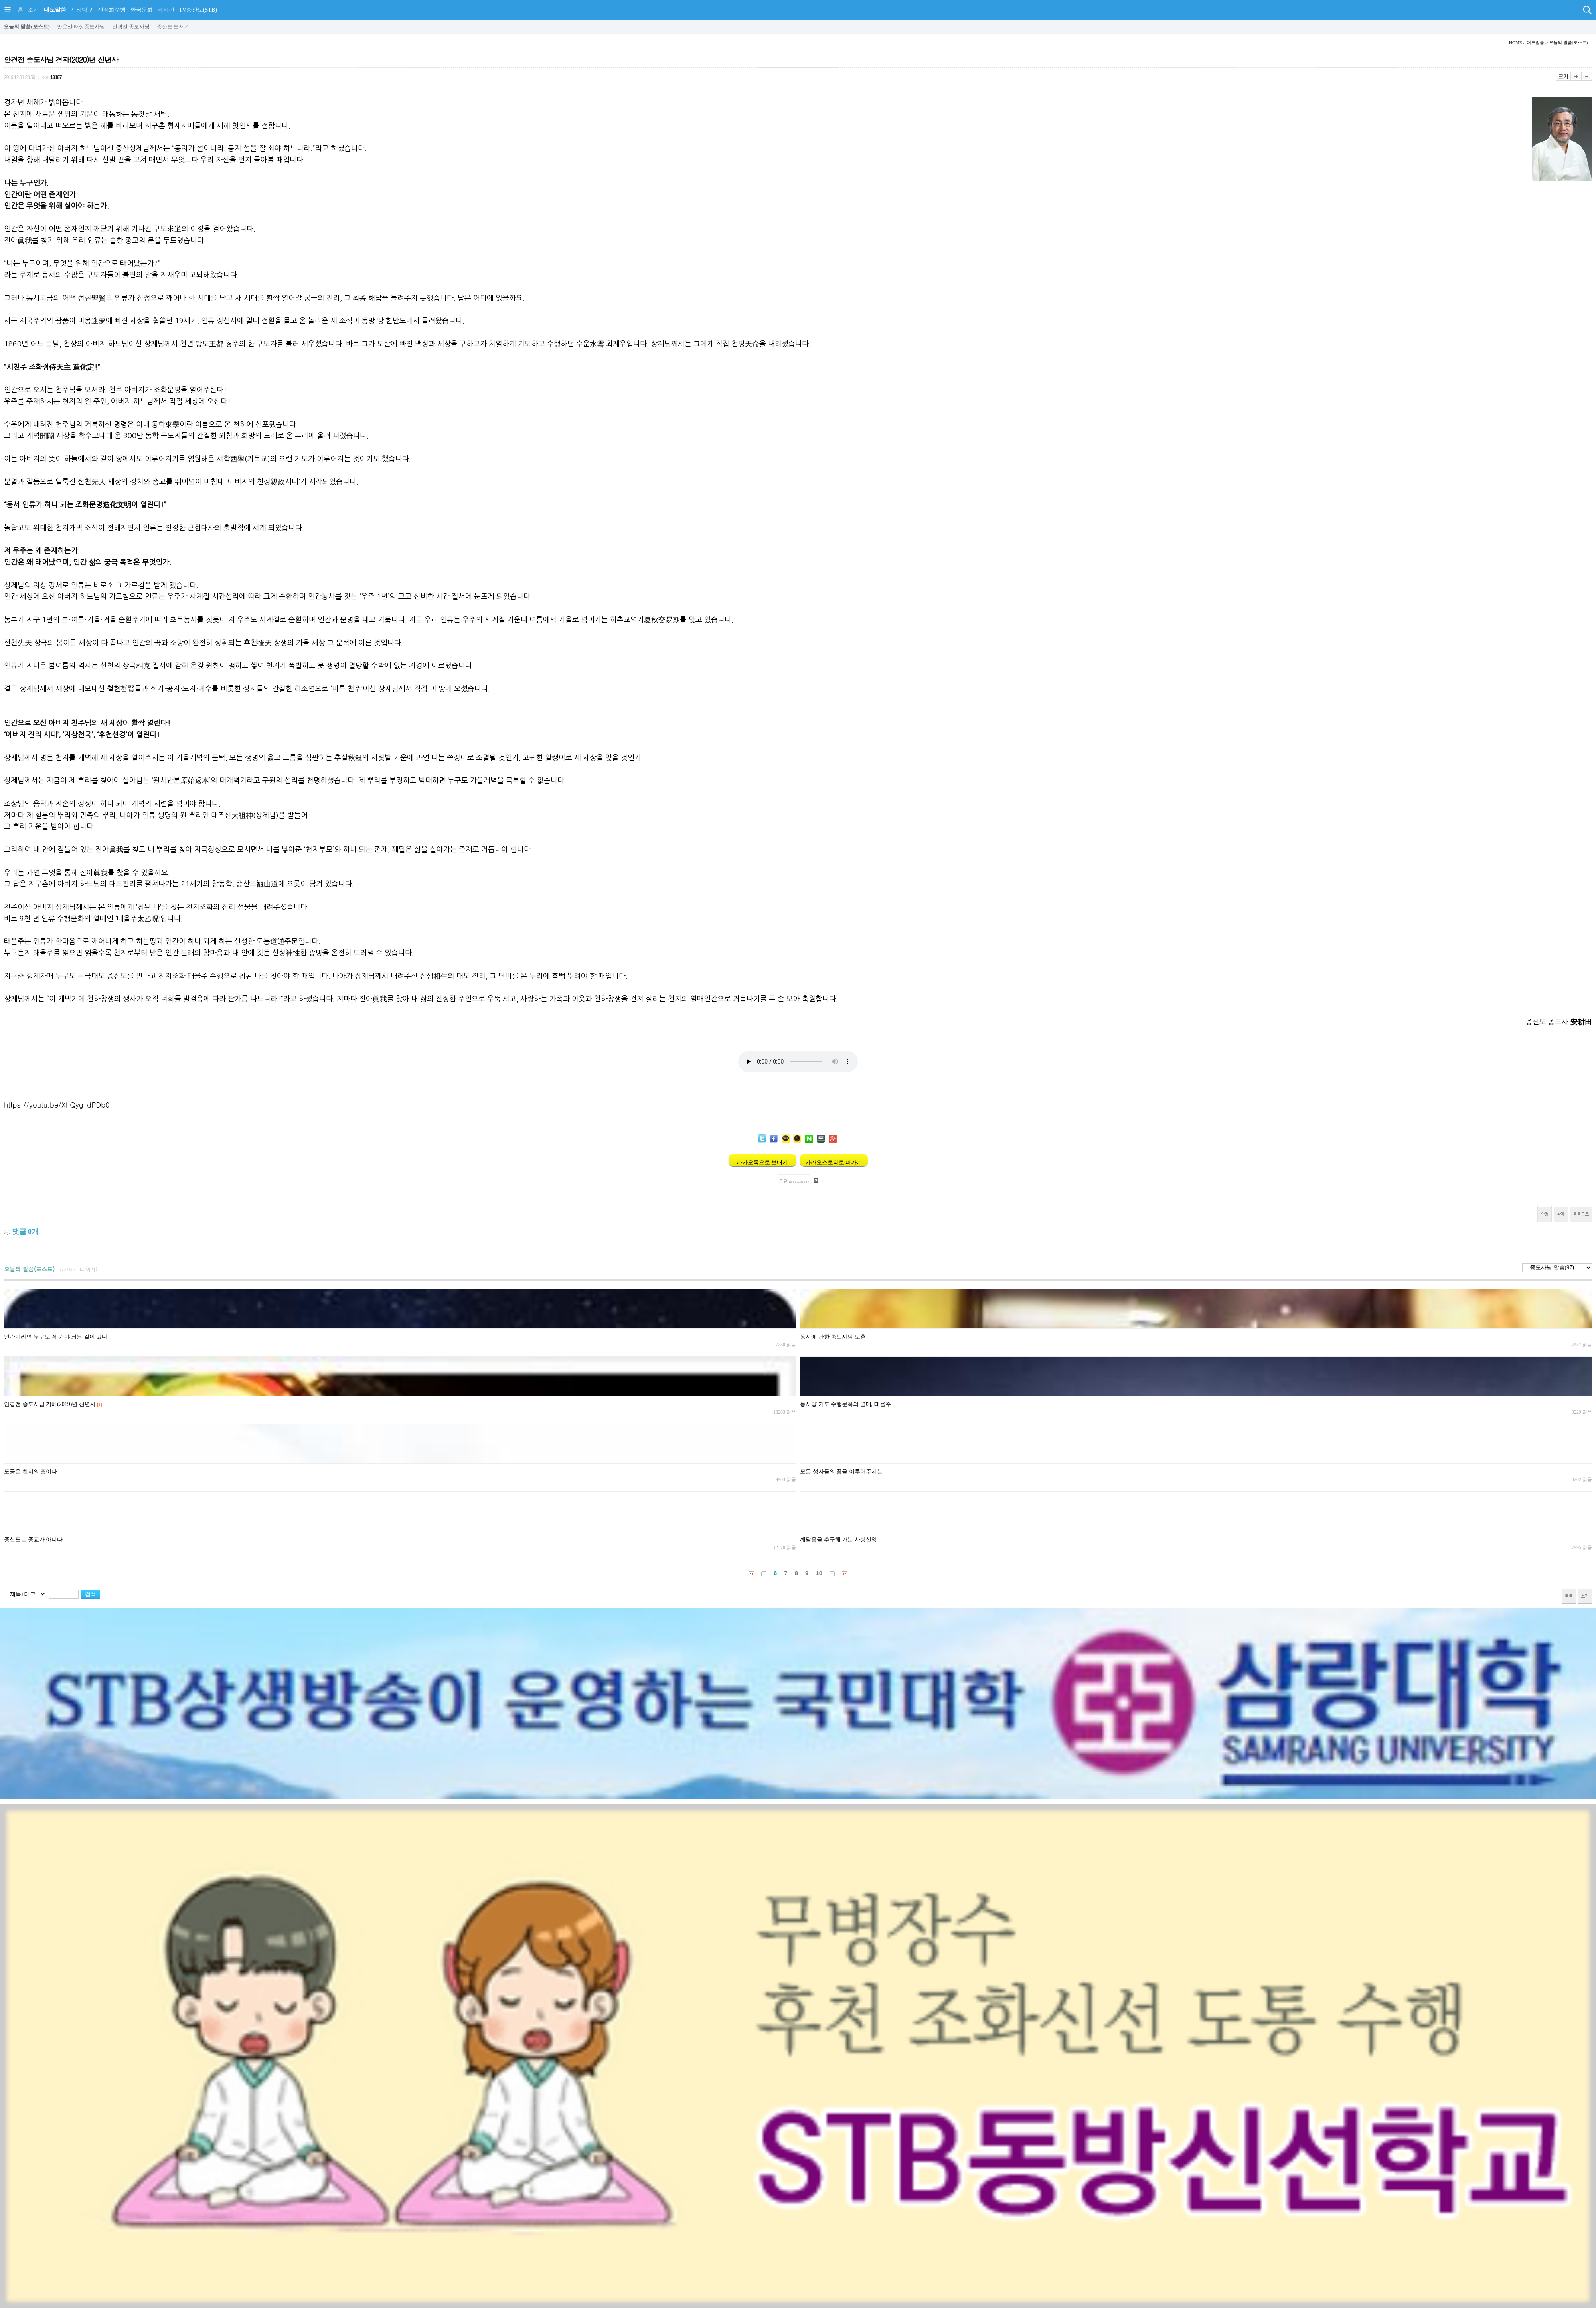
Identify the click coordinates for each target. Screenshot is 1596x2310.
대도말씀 (55, 10)
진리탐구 (82, 10)
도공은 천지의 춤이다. (31, 1472)
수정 (1545, 1214)
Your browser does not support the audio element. (798, 1061)
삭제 (1561, 1214)
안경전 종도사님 (131, 27)
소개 (33, 10)
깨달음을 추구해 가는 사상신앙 (838, 1540)
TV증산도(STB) (198, 10)
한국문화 (141, 10)
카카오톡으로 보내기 (762, 1162)
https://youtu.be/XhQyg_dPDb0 (57, 1105)
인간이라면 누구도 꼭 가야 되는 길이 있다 (55, 1337)
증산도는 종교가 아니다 (33, 1540)
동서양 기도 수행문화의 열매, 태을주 (845, 1404)
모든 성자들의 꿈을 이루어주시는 (841, 1472)
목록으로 (1581, 1214)
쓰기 (1585, 1596)
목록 (1569, 1596)
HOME (1515, 42)
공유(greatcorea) (794, 1180)
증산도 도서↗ (173, 27)
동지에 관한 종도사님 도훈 (833, 1337)
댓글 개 (25, 1232)
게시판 (166, 10)
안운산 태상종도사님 (81, 27)
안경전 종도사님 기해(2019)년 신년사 (50, 1404)
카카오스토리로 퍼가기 (834, 1162)
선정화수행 (112, 10)
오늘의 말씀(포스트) (27, 27)
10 (819, 1573)
